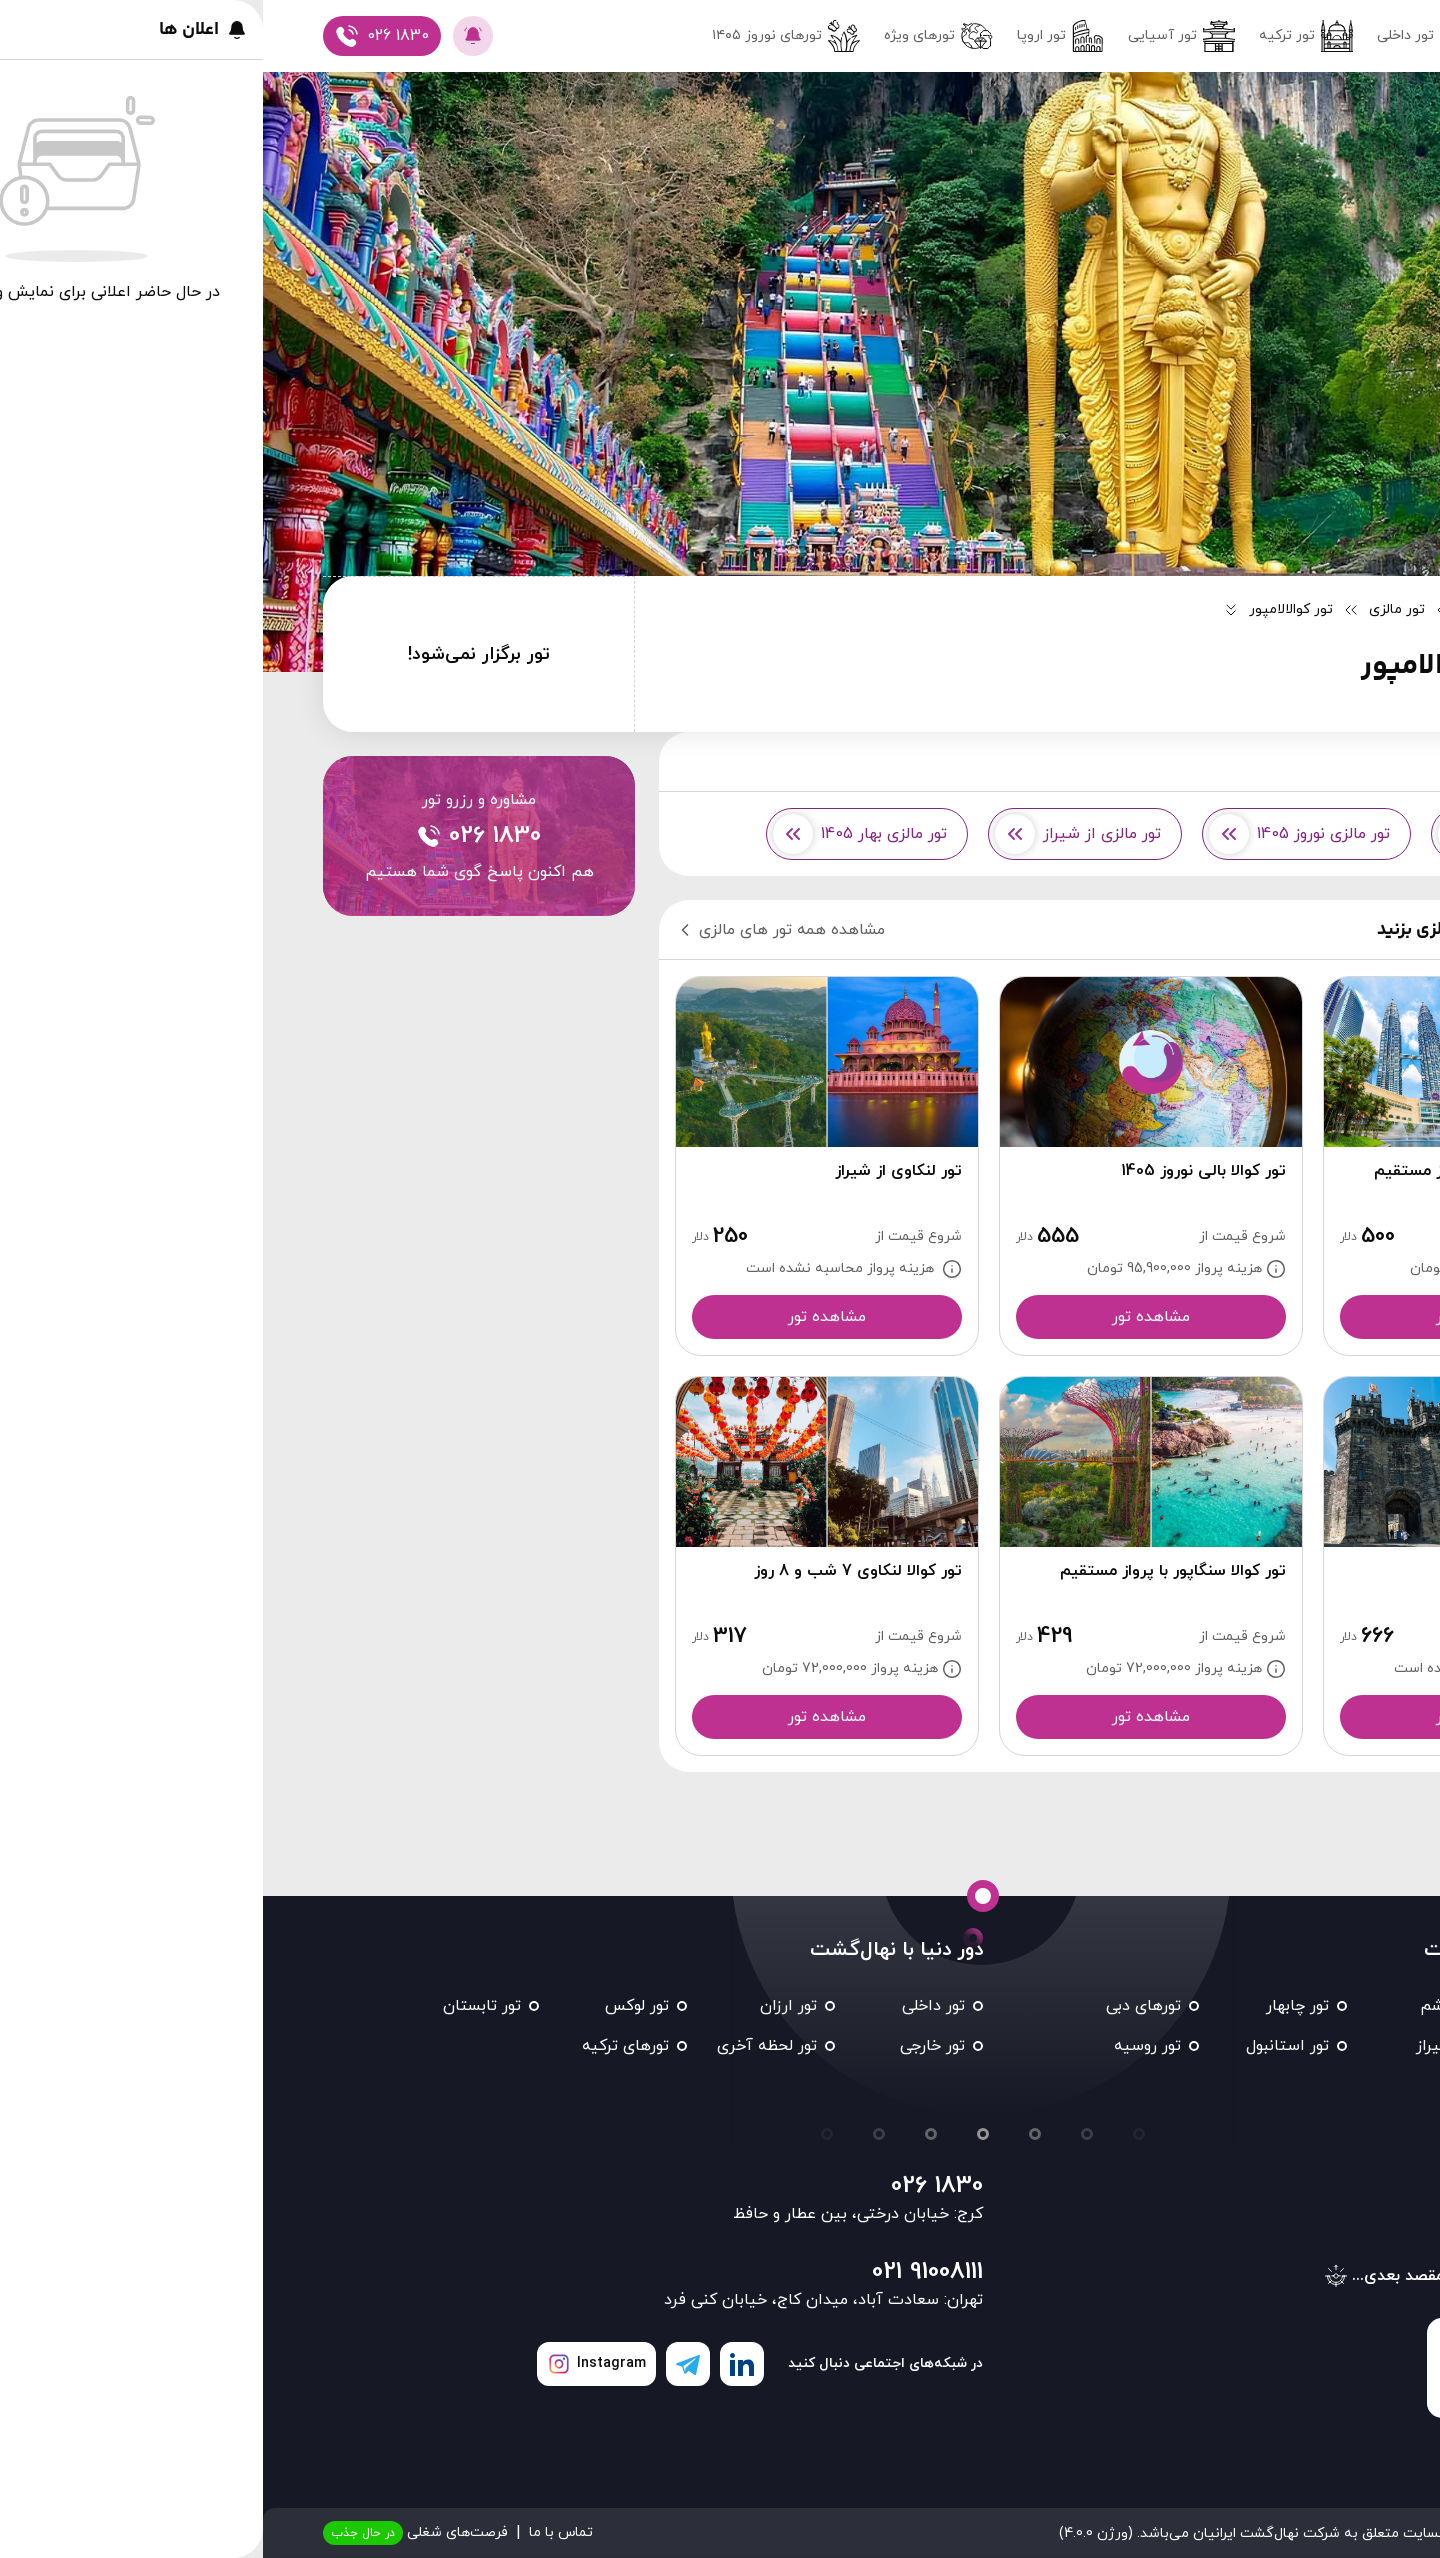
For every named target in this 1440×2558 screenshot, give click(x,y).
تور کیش (1331, 2046)
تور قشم (1185, 2006)
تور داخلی (1161, 36)
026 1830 (674, 2186)
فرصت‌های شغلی (152, 2533)
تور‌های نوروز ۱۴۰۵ (523, 36)
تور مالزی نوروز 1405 (1036, 834)
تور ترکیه (1043, 36)
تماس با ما (298, 2532)
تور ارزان (525, 2006)
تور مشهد (1330, 2006)
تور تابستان (219, 2006)
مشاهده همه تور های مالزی (517, 930)
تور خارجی (669, 2046)
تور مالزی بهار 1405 (597, 834)
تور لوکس (374, 2006)
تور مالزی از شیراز (815, 834)
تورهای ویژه (675, 36)
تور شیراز (1183, 2046)
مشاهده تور (1212, 1317)
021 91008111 (664, 2272)
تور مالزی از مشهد (1259, 834)
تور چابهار (1034, 2006)
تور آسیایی (918, 36)
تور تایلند (1332, 2086)
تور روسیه (884, 2046)
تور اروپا (797, 36)
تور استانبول (1024, 2046)
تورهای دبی (880, 2006)
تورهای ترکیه (362, 2046)
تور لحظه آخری (504, 2046)
